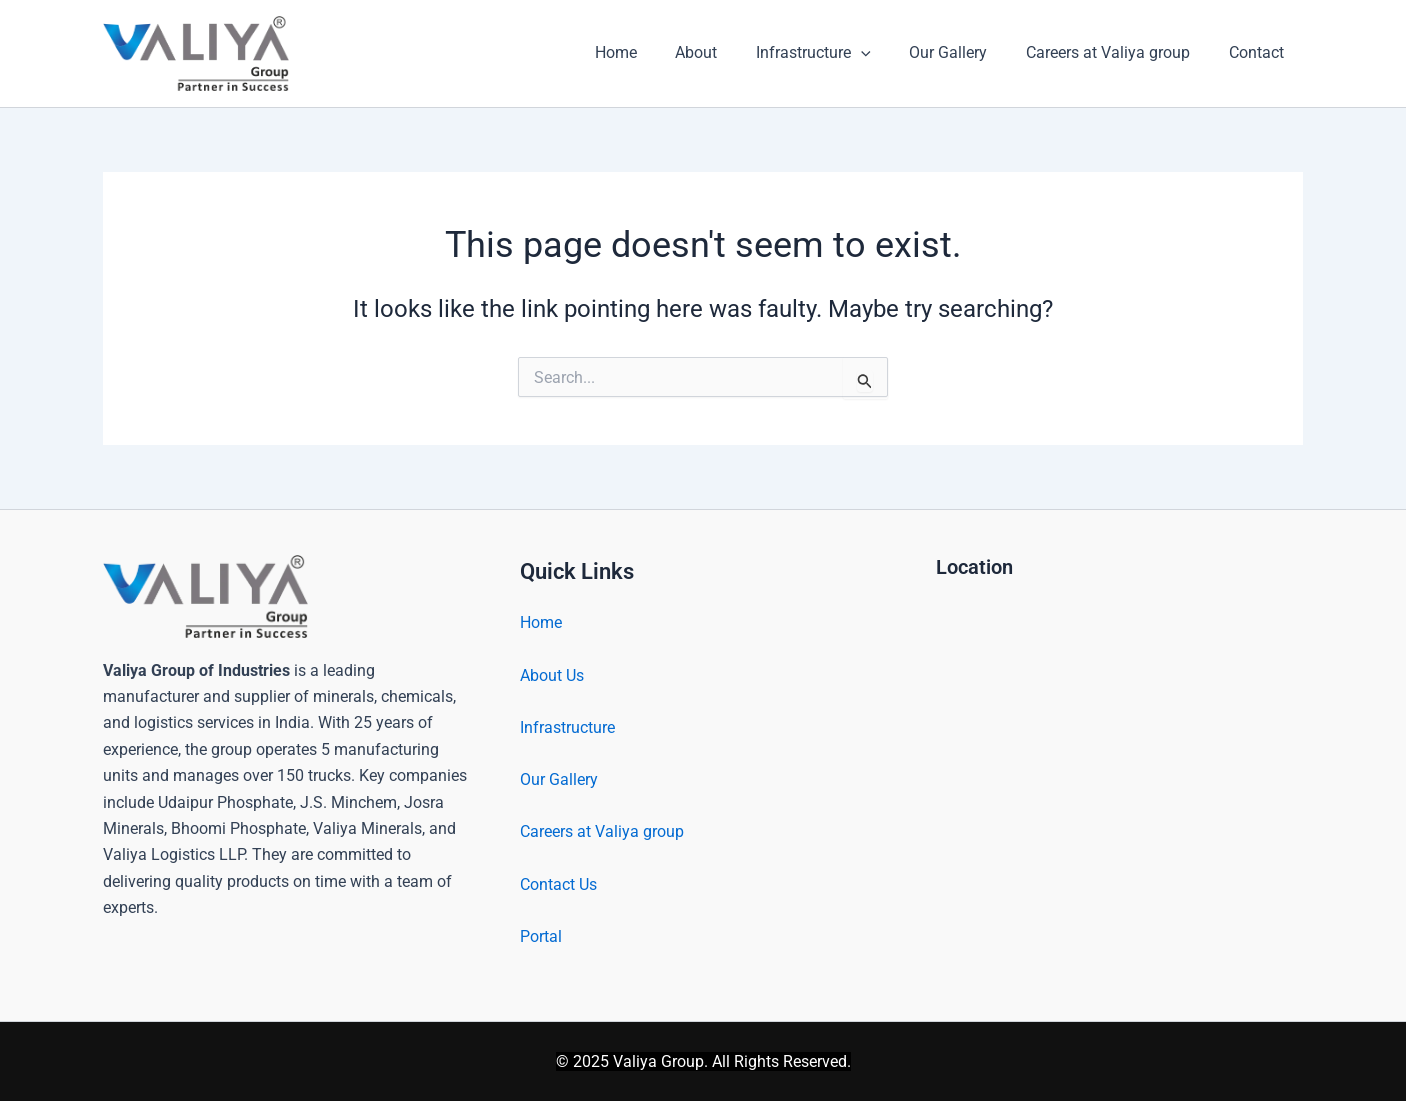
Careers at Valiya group (1118, 52)
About (726, 52)
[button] (884, 53)
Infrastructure (836, 53)
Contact (1259, 52)
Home (652, 52)
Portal (541, 935)
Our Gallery (965, 52)
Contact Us (558, 883)
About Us (552, 675)
